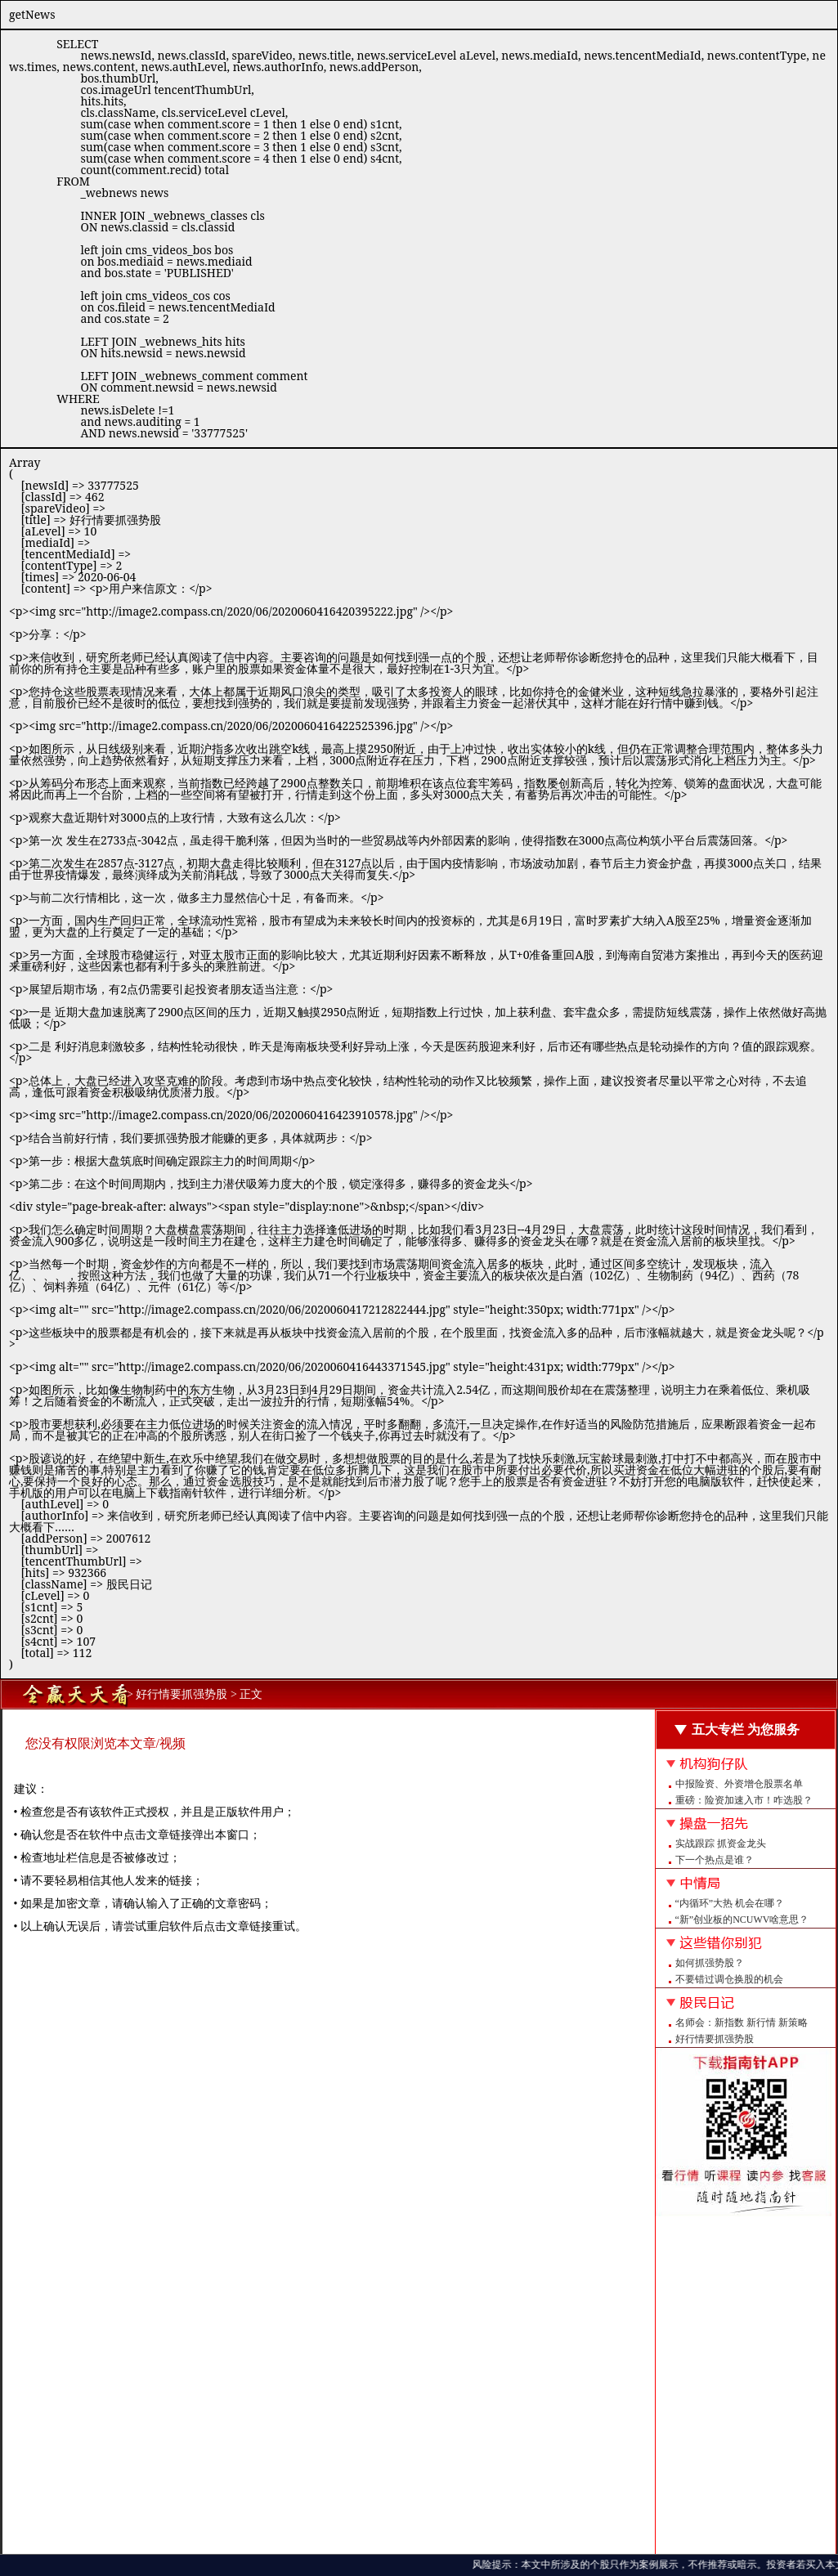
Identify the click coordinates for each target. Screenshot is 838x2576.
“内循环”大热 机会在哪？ (730, 1903)
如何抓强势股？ (709, 1963)
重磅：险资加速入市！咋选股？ (744, 1800)
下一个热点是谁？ (714, 1860)
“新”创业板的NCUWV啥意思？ (742, 1919)
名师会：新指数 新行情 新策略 (741, 2022)
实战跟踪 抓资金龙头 (720, 1843)
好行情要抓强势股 (714, 2039)
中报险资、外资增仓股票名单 (739, 1784)
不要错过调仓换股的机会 (729, 1979)
